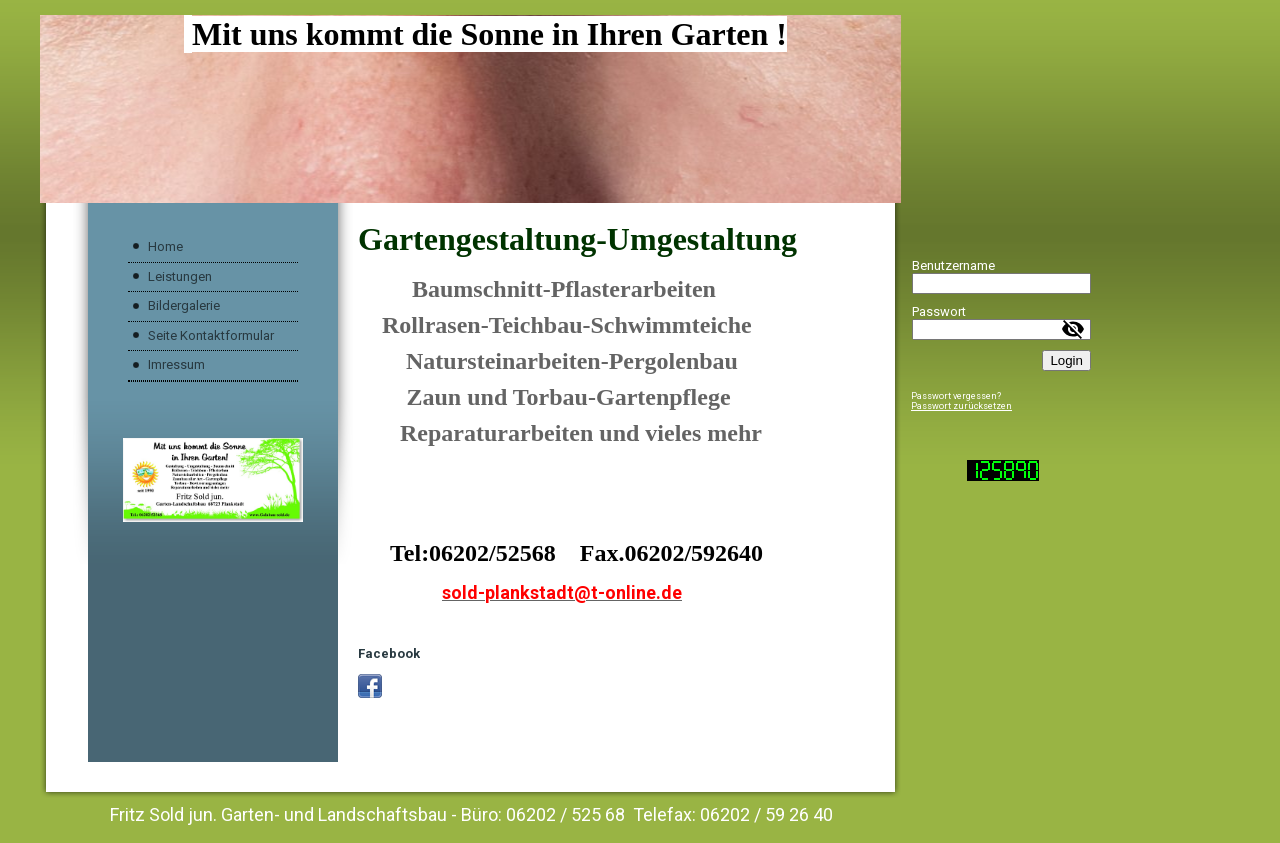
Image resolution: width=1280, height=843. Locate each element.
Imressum (176, 364)
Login (1066, 360)
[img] (470, 109)
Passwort (939, 311)
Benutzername (953, 265)
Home (165, 246)
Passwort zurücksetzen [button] (961, 406)
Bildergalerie (184, 305)
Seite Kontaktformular (211, 335)
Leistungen (180, 276)
